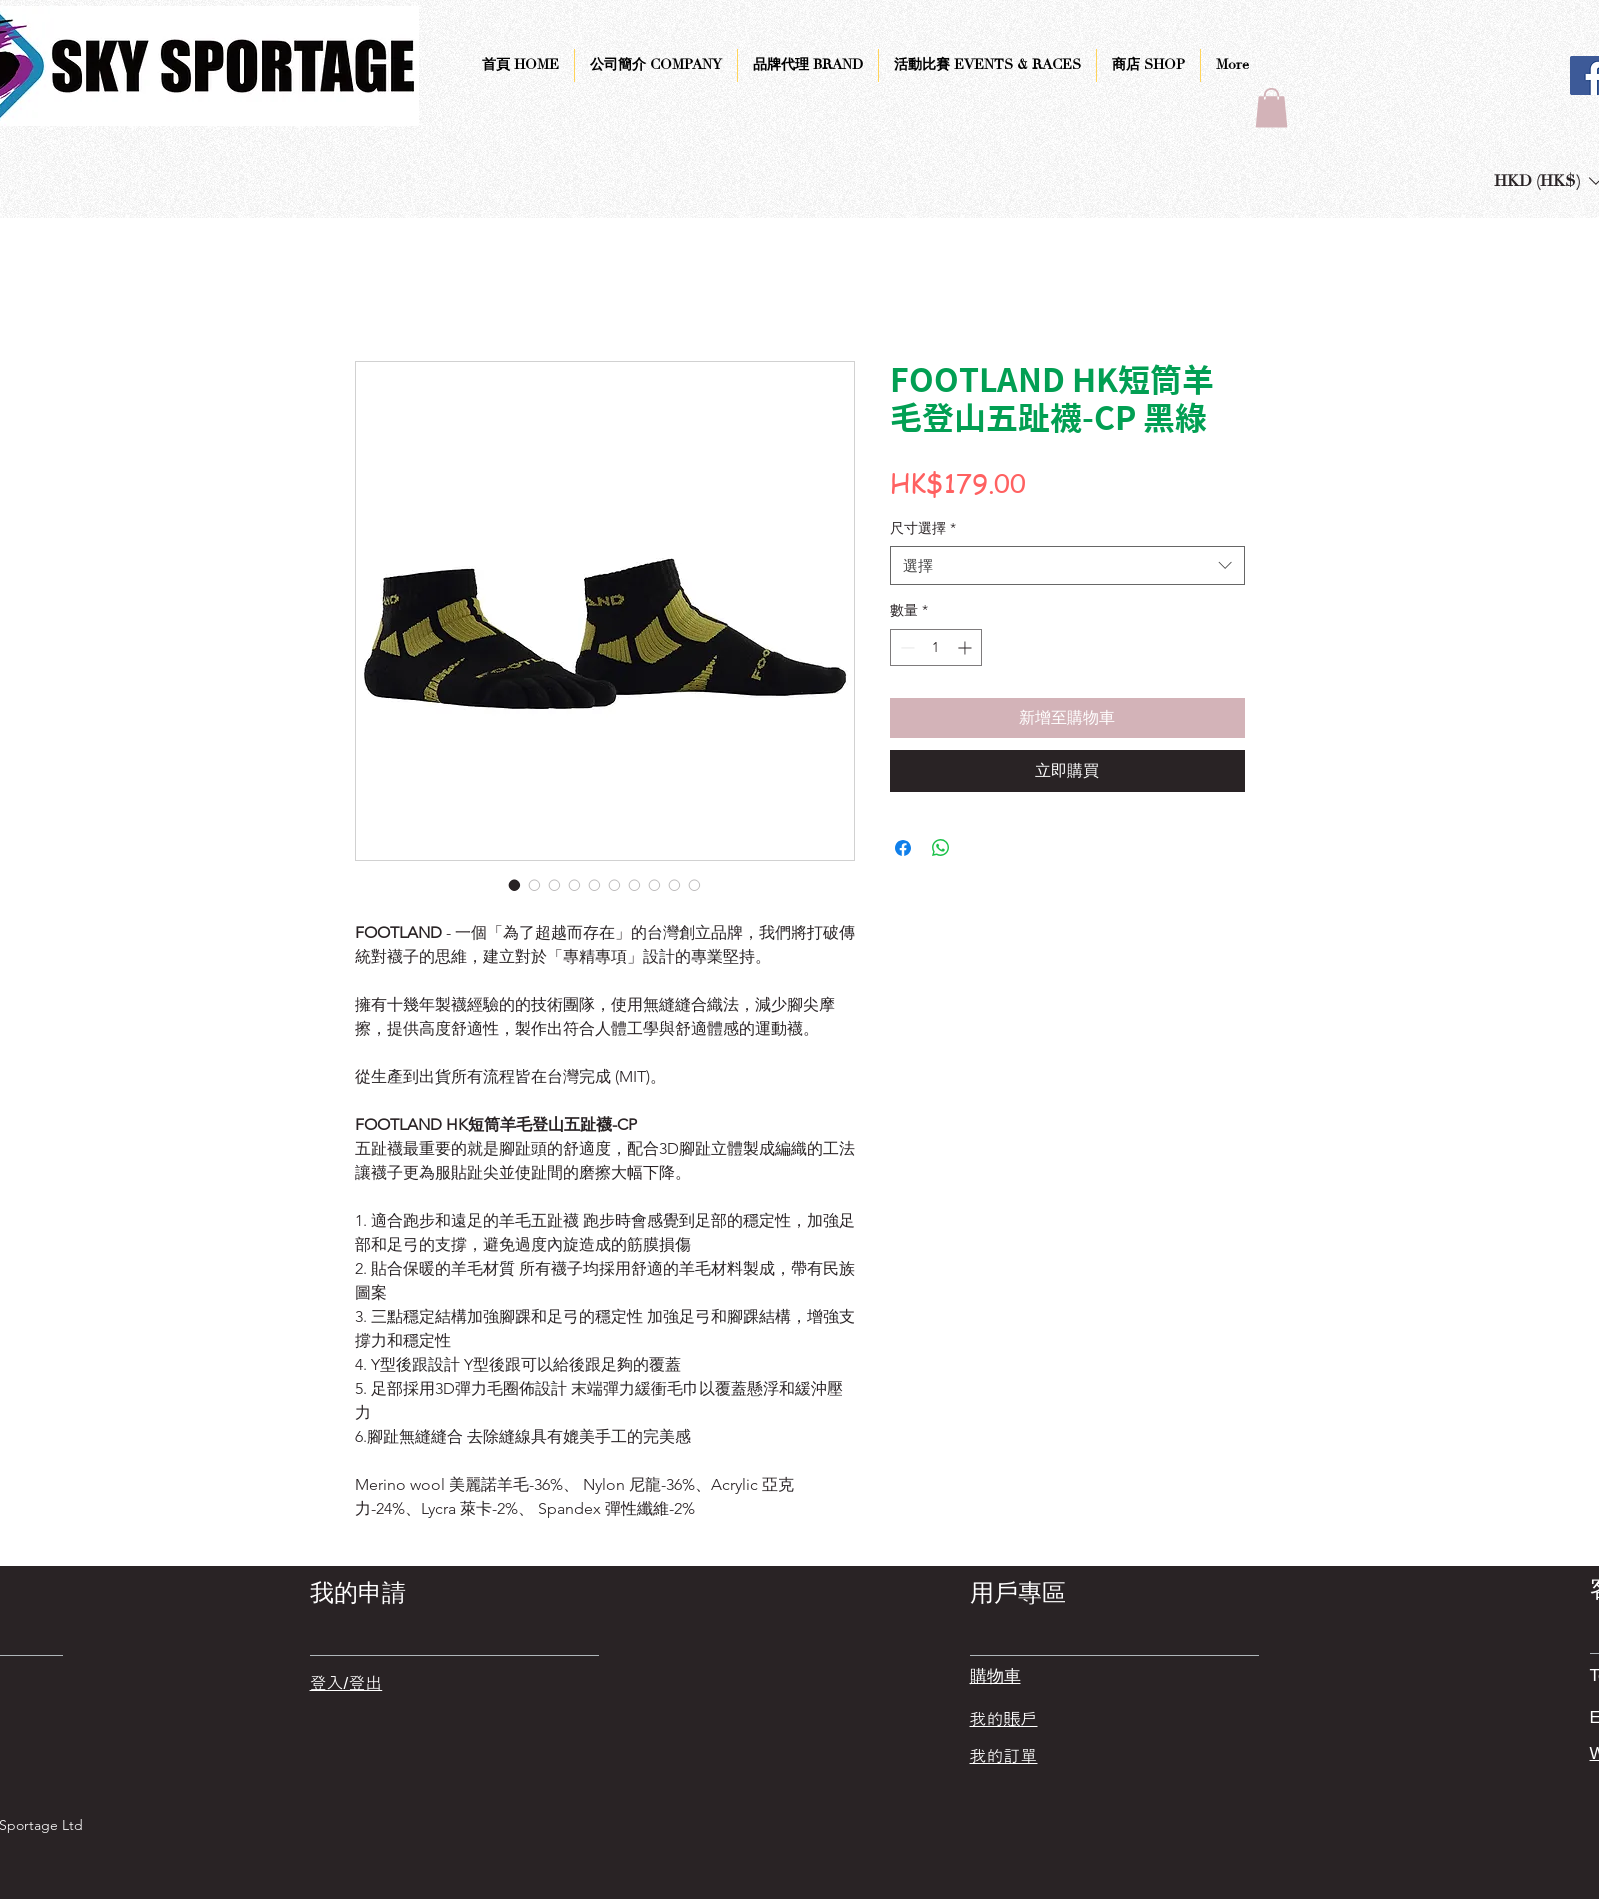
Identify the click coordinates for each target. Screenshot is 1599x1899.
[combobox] (1067, 565)
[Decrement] (905, 647)
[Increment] (966, 647)
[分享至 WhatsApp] (941, 848)
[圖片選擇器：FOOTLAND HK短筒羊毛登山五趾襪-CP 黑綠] (515, 885)
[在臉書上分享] (903, 848)
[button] (1271, 107)
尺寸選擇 (923, 528)
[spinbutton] (936, 647)
